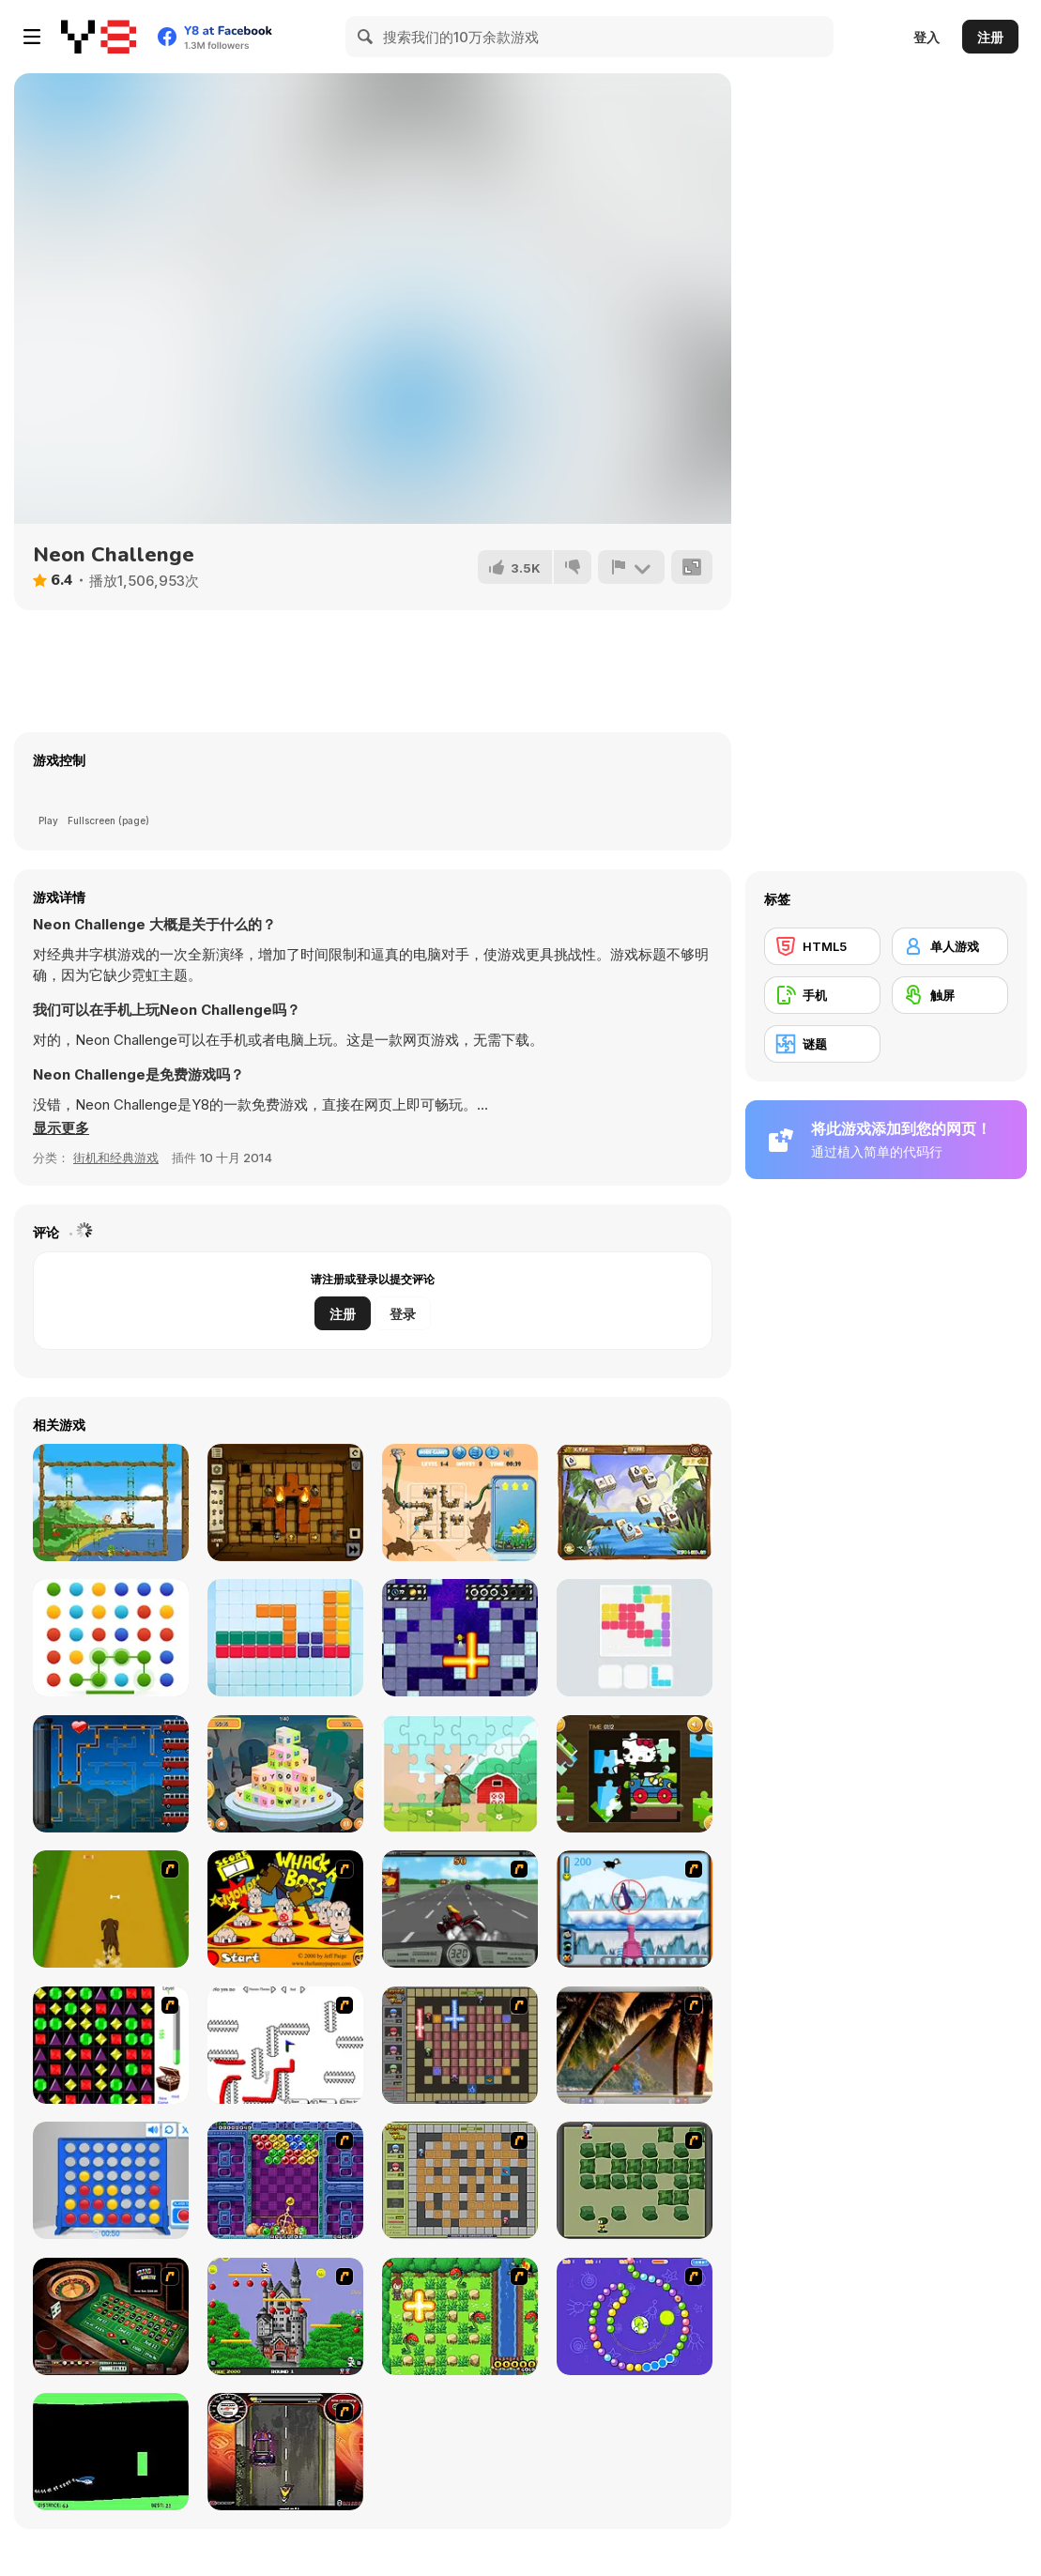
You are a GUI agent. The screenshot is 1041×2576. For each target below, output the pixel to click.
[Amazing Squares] (285, 1637)
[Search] (366, 36)
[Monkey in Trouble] (111, 1502)
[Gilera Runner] (285, 2451)
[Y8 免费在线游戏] (98, 37)
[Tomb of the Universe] (285, 1502)
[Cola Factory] (111, 1773)
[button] (61, 1128)
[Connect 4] (111, 2180)
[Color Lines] (634, 1637)
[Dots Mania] (111, 1637)
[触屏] (950, 995)
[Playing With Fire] (460, 2180)
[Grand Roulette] (111, 2316)
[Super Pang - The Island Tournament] (634, 2045)
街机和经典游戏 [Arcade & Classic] (116, 1157)
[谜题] (822, 1044)
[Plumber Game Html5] (460, 1502)
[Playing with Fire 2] (460, 2045)
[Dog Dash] (111, 1909)
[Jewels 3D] (111, 2045)
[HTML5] (822, 946)
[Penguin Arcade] (634, 1909)
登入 (926, 37)
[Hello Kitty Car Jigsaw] (634, 1773)
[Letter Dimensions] (285, 1773)
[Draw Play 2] (285, 2045)
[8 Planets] (634, 2316)
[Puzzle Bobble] (285, 2180)
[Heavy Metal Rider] (460, 1909)
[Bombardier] (460, 1637)
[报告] (631, 567)
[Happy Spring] (460, 1773)
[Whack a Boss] (285, 1909)
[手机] (822, 995)
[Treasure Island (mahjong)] (634, 1502)
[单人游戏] (950, 946)
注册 (990, 37)
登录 (403, 1314)
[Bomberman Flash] (634, 2180)
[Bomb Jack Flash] (285, 2316)
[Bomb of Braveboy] (460, 2316)
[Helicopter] (111, 2451)
